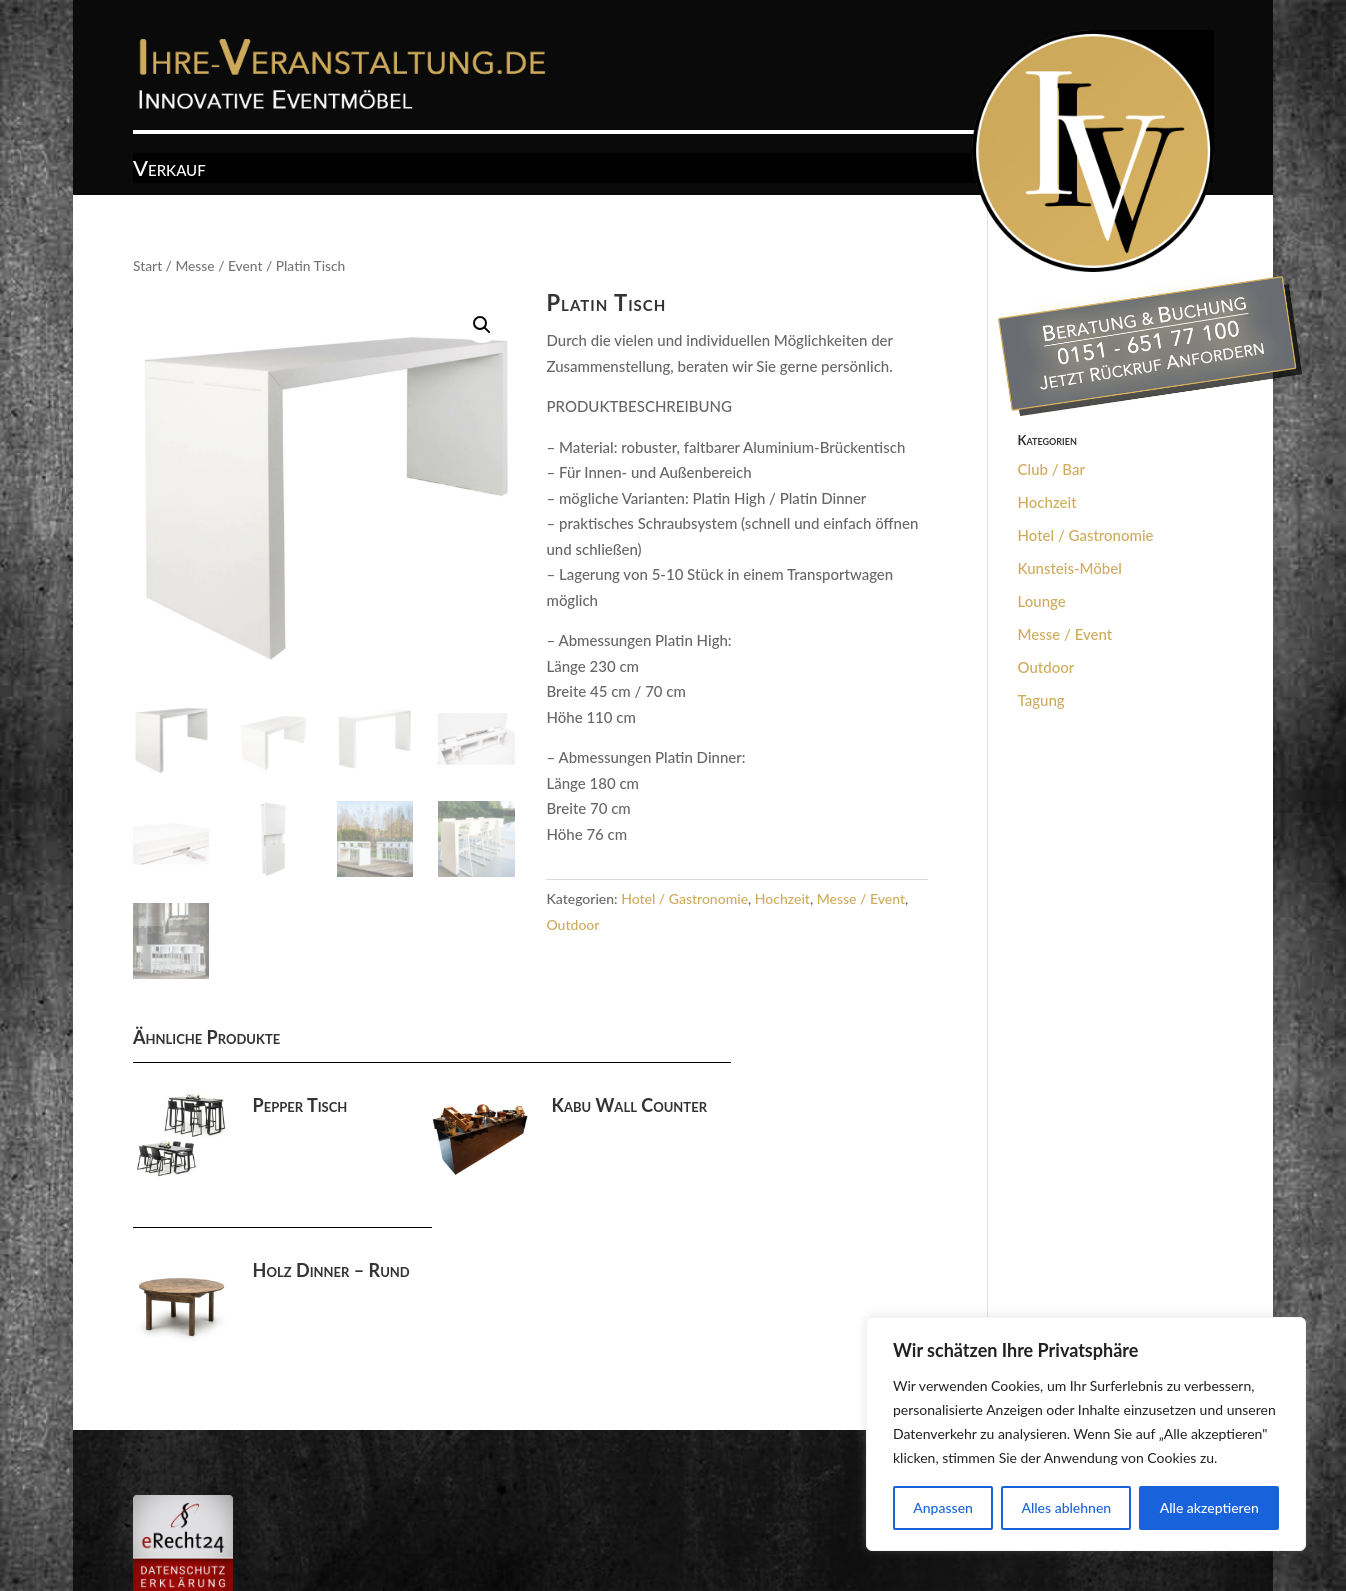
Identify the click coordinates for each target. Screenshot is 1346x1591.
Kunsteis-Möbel (1070, 568)
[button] (482, 325)
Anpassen (943, 1507)
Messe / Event (218, 265)
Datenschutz (396, 1513)
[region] (1086, 1434)
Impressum (297, 1513)
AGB (223, 1513)
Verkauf (169, 171)
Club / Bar (1051, 469)
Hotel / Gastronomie (684, 898)
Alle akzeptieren (1209, 1507)
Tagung (1041, 700)
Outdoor (572, 924)
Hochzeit (782, 898)
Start (147, 265)
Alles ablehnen (1066, 1507)
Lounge (1042, 601)
